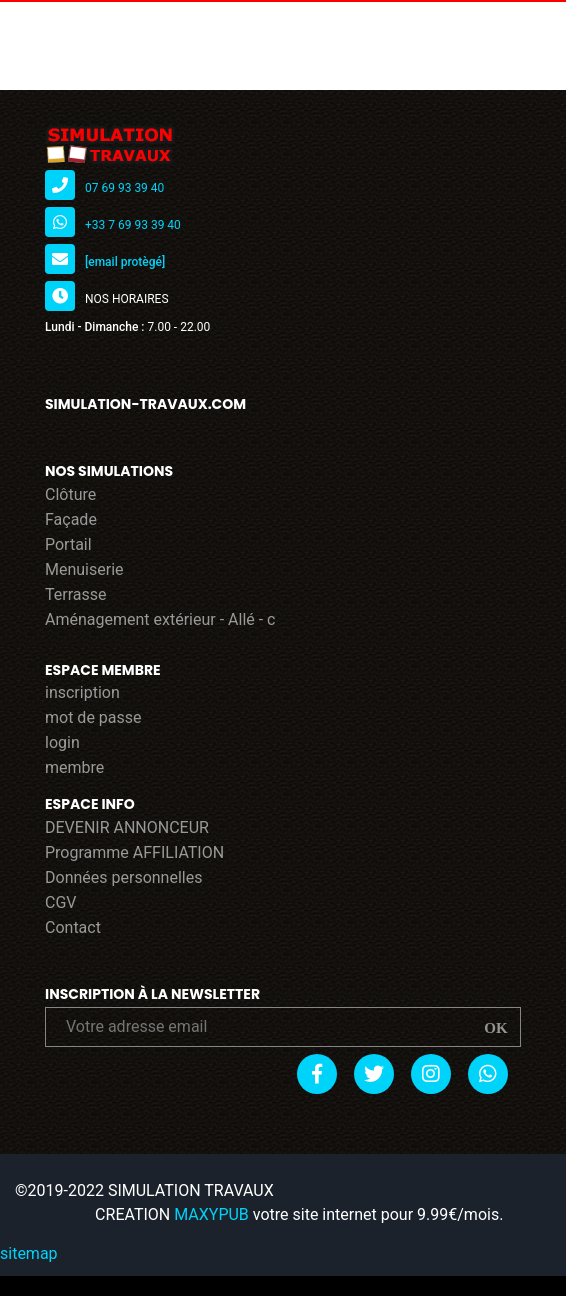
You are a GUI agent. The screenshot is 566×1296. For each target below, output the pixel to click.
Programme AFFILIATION (134, 852)
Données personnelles (123, 877)
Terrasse (76, 594)
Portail (68, 544)
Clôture (70, 494)
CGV (61, 902)
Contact (73, 927)
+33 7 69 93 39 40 (133, 225)
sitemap (29, 1253)
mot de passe (93, 717)
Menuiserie (84, 569)
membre (74, 767)
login (62, 742)
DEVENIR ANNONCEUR (127, 827)
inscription (82, 692)
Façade (71, 519)
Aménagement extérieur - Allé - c (160, 619)
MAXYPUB (211, 1214)
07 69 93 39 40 (124, 188)
